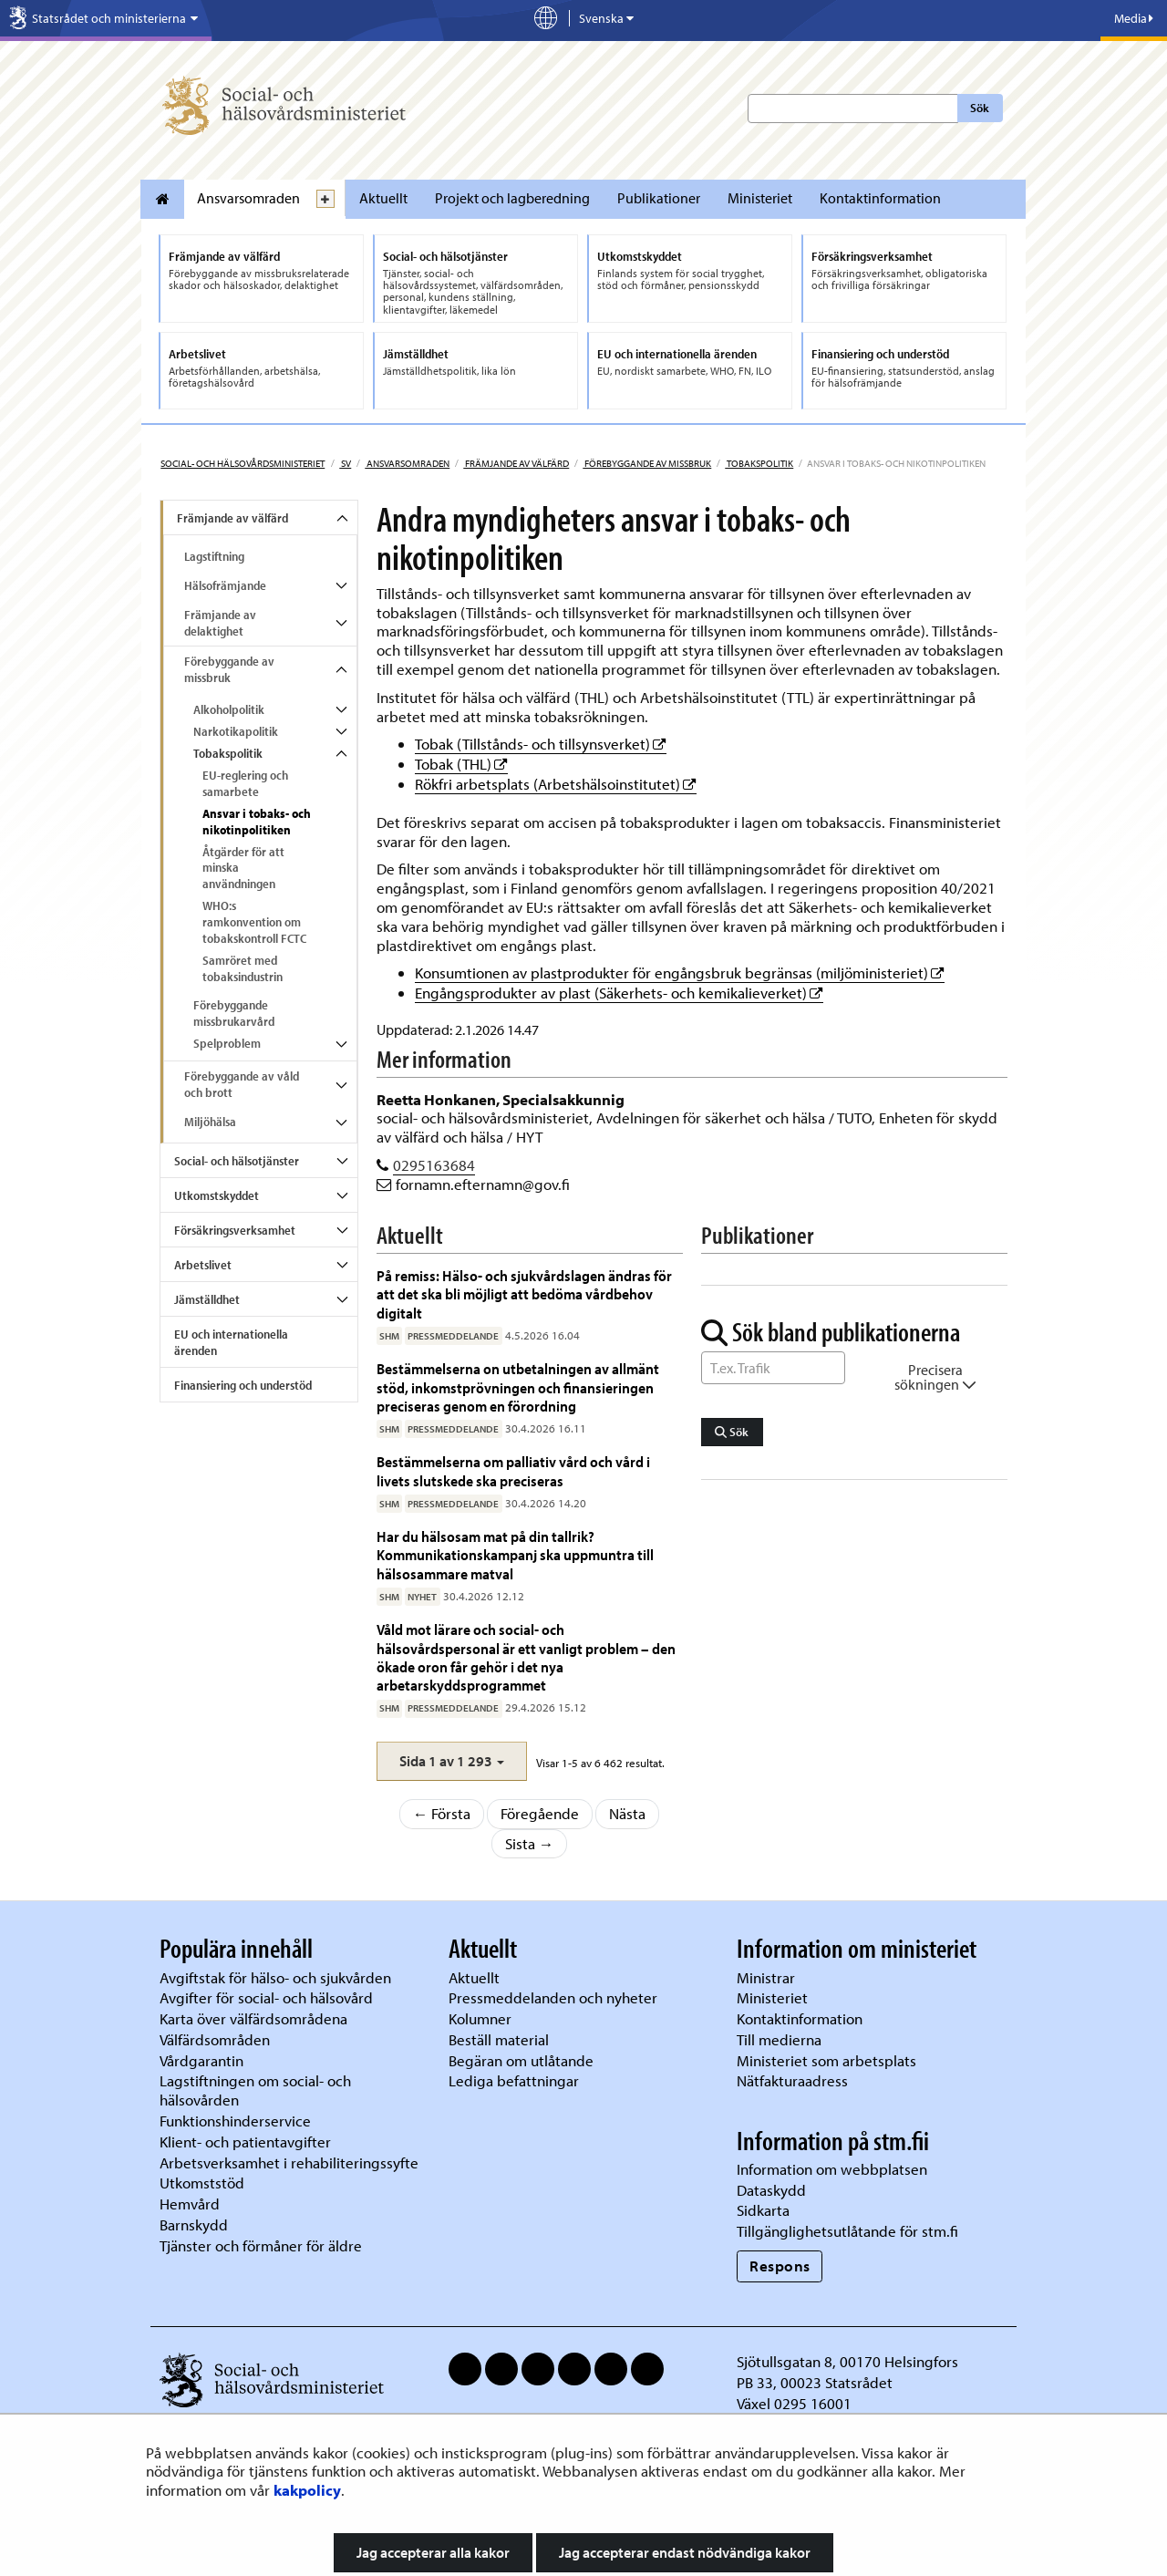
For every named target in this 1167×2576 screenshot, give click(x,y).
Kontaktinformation (880, 198)
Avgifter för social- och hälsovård (266, 1997)
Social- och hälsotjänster (236, 1161)
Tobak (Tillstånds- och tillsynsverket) (540, 743)
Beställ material (499, 2039)
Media (1133, 18)
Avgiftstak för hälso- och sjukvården (275, 1977)
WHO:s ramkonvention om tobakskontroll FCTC (254, 922)
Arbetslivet (203, 1265)
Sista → (529, 1843)
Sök (979, 107)
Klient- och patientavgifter (245, 2141)
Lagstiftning (214, 556)
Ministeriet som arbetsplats (826, 2060)
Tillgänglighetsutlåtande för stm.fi (847, 2230)
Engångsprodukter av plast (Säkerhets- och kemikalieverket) (619, 992)
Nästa (627, 1813)
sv (345, 463)
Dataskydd (771, 2189)
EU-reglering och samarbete (245, 783)
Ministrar (766, 1977)
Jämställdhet (207, 1299)
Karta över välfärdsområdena (253, 2018)
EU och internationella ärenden (231, 1342)
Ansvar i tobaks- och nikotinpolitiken (256, 821)
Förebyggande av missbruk (647, 463)
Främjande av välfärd (516, 463)
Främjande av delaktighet (220, 622)
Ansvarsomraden (248, 198)
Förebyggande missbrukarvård (233, 1013)
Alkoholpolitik (228, 709)
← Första (442, 1813)
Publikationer (658, 198)
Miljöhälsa (210, 1121)
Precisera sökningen (935, 1376)
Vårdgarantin (201, 2060)
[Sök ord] (773, 1367)
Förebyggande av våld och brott (241, 1084)
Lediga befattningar (514, 2080)
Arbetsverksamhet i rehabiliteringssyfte (291, 2162)
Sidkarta (763, 2209)
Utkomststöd (202, 2182)
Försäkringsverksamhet (234, 1230)
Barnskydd (194, 2224)
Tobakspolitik (759, 463)
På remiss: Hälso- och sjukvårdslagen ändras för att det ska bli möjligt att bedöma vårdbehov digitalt (524, 1294)
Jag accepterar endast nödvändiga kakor (685, 2552)
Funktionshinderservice (235, 2120)
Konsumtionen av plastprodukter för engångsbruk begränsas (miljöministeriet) (680, 972)
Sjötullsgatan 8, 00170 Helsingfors (847, 2361)
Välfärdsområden (215, 2039)
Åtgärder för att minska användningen (243, 868)
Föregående (540, 1813)
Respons (780, 2265)
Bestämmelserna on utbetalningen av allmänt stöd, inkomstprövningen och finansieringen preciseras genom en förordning (518, 1387)
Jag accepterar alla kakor (433, 2552)
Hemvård (190, 2203)
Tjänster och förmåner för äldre (261, 2245)
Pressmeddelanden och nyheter (553, 1997)
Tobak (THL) (461, 763)
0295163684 (434, 1164)
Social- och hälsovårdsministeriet (242, 463)
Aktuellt (383, 198)
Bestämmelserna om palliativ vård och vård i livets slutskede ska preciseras (513, 1470)
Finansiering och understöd (243, 1385)
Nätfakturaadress (792, 2080)
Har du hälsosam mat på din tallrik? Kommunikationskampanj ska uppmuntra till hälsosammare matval (515, 1554)
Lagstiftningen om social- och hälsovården (255, 2090)
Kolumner (480, 2018)
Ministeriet (760, 198)
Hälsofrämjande (225, 585)
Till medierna (779, 2039)
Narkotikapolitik (235, 731)
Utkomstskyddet (216, 1195)
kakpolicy (307, 2489)
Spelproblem (227, 1043)
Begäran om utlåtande (521, 2060)
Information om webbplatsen (832, 2168)
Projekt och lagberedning (512, 198)
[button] (452, 1761)
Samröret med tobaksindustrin (242, 968)
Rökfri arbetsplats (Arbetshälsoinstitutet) (556, 783)
